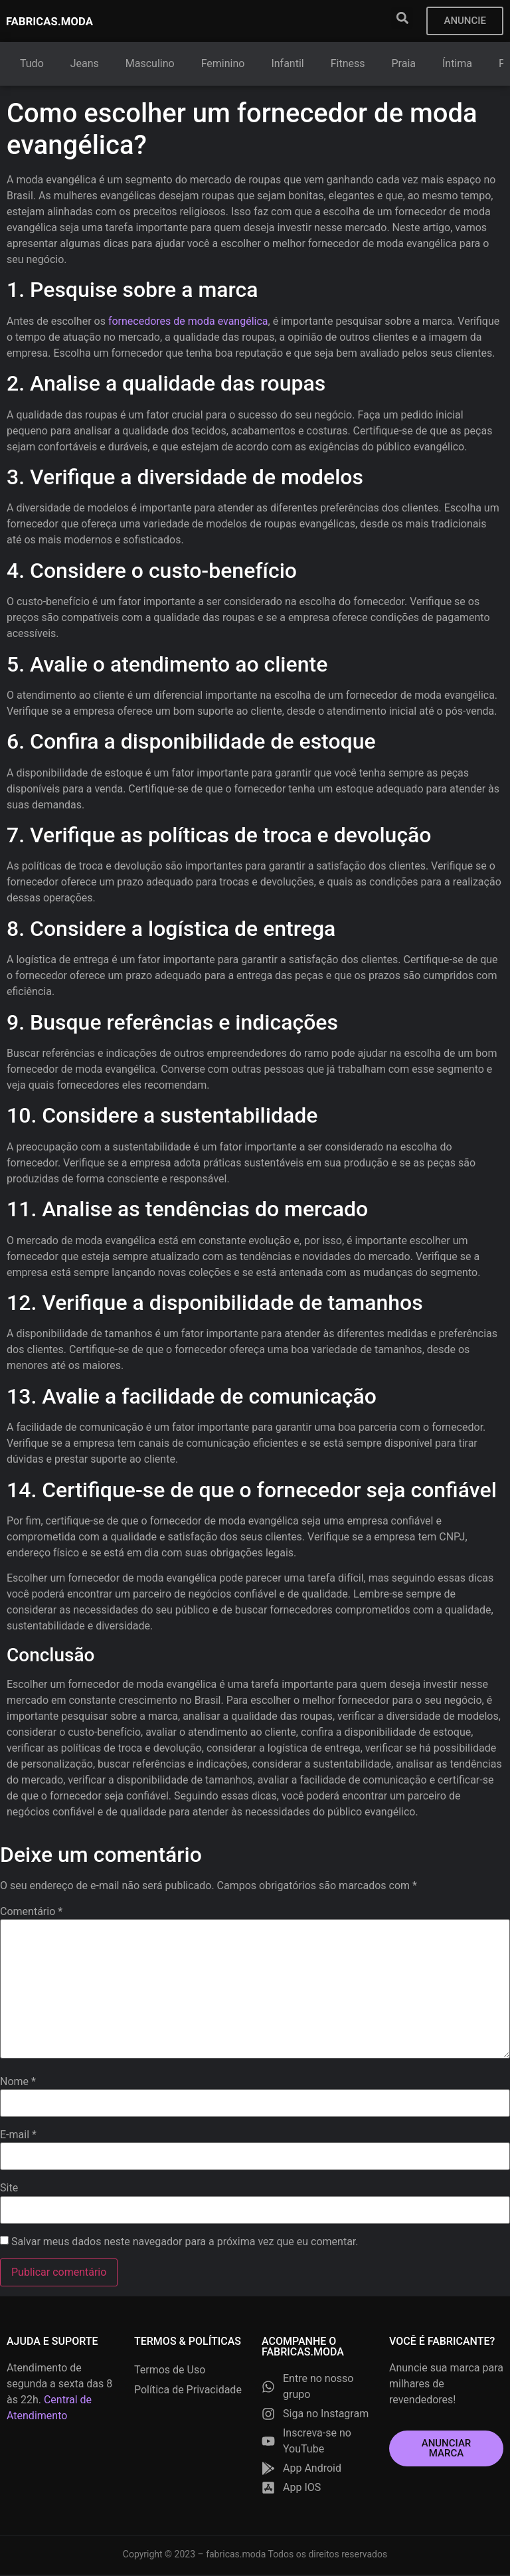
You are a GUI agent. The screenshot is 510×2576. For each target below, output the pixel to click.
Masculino (150, 64)
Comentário (31, 1913)
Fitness (348, 64)
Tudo (32, 64)
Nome (18, 2083)
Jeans (84, 64)
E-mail (18, 2136)
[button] (401, 18)
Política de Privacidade (188, 2391)
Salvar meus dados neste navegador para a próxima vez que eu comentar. (185, 2243)
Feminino (223, 64)
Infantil (288, 64)
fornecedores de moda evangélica (188, 322)
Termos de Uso (169, 2371)
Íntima (457, 64)
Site (9, 2189)
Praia (404, 64)
